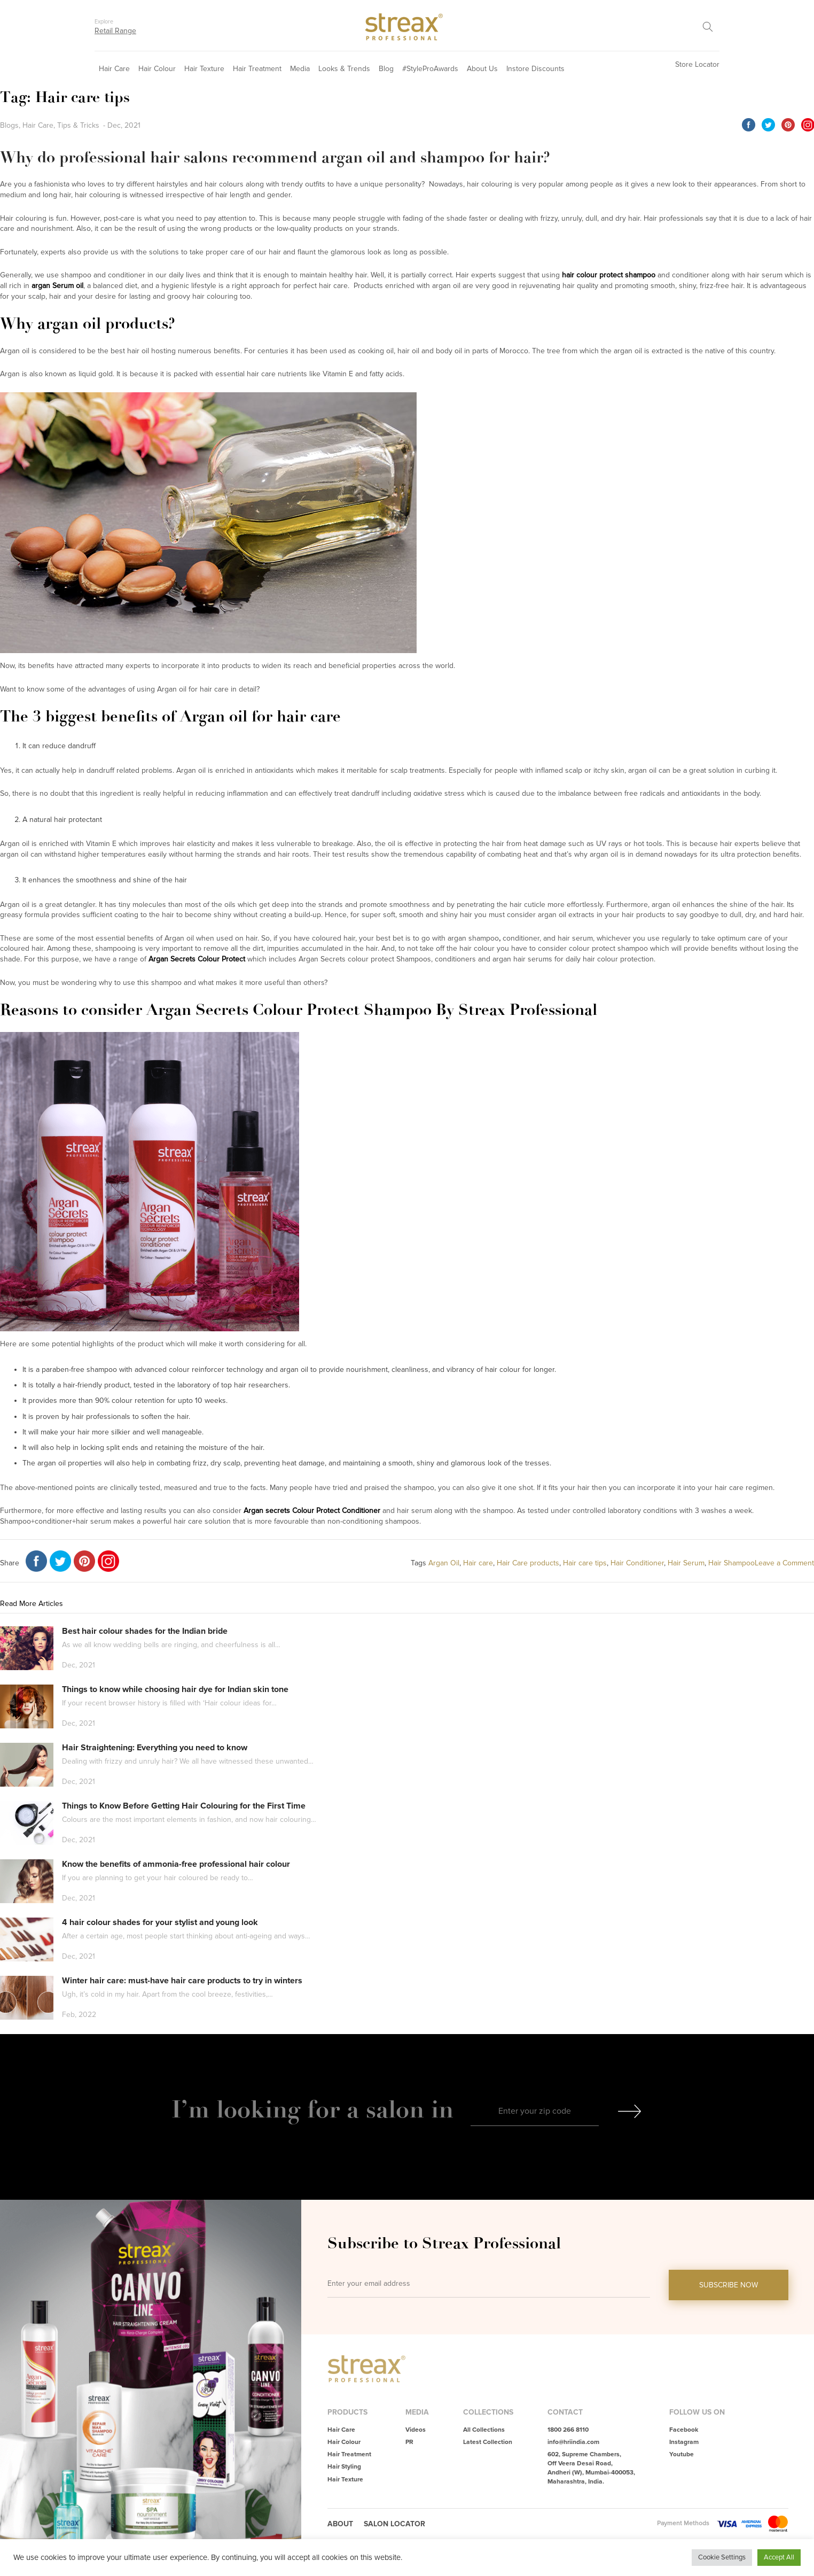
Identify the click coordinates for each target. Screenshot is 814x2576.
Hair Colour (157, 68)
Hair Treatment (257, 68)
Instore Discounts (535, 68)
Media (300, 68)
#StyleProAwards (430, 68)
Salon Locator (394, 2523)
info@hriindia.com (573, 2442)
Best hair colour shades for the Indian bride (145, 1631)
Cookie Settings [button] (722, 2557)
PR (409, 2442)
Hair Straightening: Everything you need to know (154, 1747)
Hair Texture (204, 68)
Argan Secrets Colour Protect (196, 959)
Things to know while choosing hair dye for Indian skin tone (175, 1689)
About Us (482, 68)
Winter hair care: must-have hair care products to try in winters (182, 1980)
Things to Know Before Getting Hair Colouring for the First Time (184, 1806)
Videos (415, 2430)
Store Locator (697, 64)
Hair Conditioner (637, 1563)
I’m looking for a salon (301, 2109)
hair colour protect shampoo (608, 275)
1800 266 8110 (568, 2430)
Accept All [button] (779, 2557)
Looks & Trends (344, 68)
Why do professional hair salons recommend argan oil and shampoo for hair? (275, 157)
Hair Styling (344, 2467)
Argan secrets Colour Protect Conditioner (312, 1510)
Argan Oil (443, 1563)
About (340, 2523)
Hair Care (114, 68)
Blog (386, 68)
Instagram (684, 2442)
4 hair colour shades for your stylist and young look (160, 1922)
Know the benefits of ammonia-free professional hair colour (176, 1864)
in (442, 2109)
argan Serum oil (57, 285)
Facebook (683, 2430)
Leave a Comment (784, 1563)
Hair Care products (528, 1563)
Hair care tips (585, 1563)
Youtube (681, 2454)
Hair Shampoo (731, 1563)
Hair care (478, 1563)
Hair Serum (686, 1563)
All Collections (484, 2430)
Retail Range (115, 30)
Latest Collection (487, 2442)
